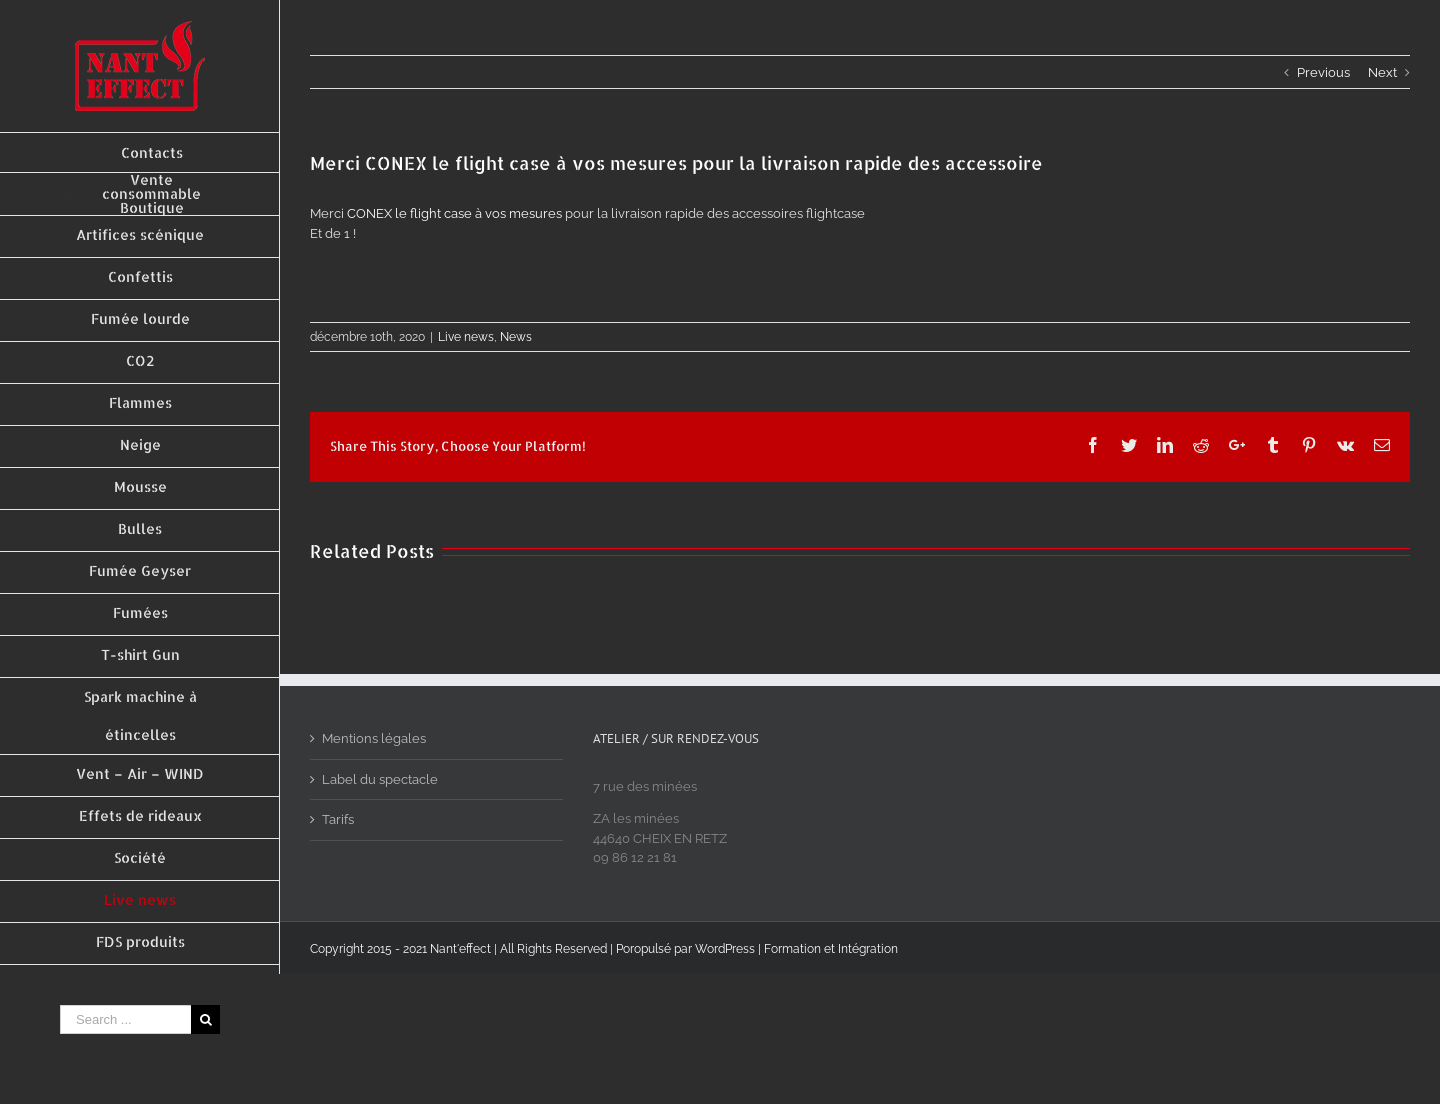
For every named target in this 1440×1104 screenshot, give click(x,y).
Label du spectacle (380, 779)
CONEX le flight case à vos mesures (454, 213)
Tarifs (338, 819)
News (516, 337)
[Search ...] (125, 1019)
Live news (466, 337)
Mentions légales (374, 738)
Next (1382, 72)
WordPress (725, 949)
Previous (1323, 72)
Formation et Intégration (831, 949)
